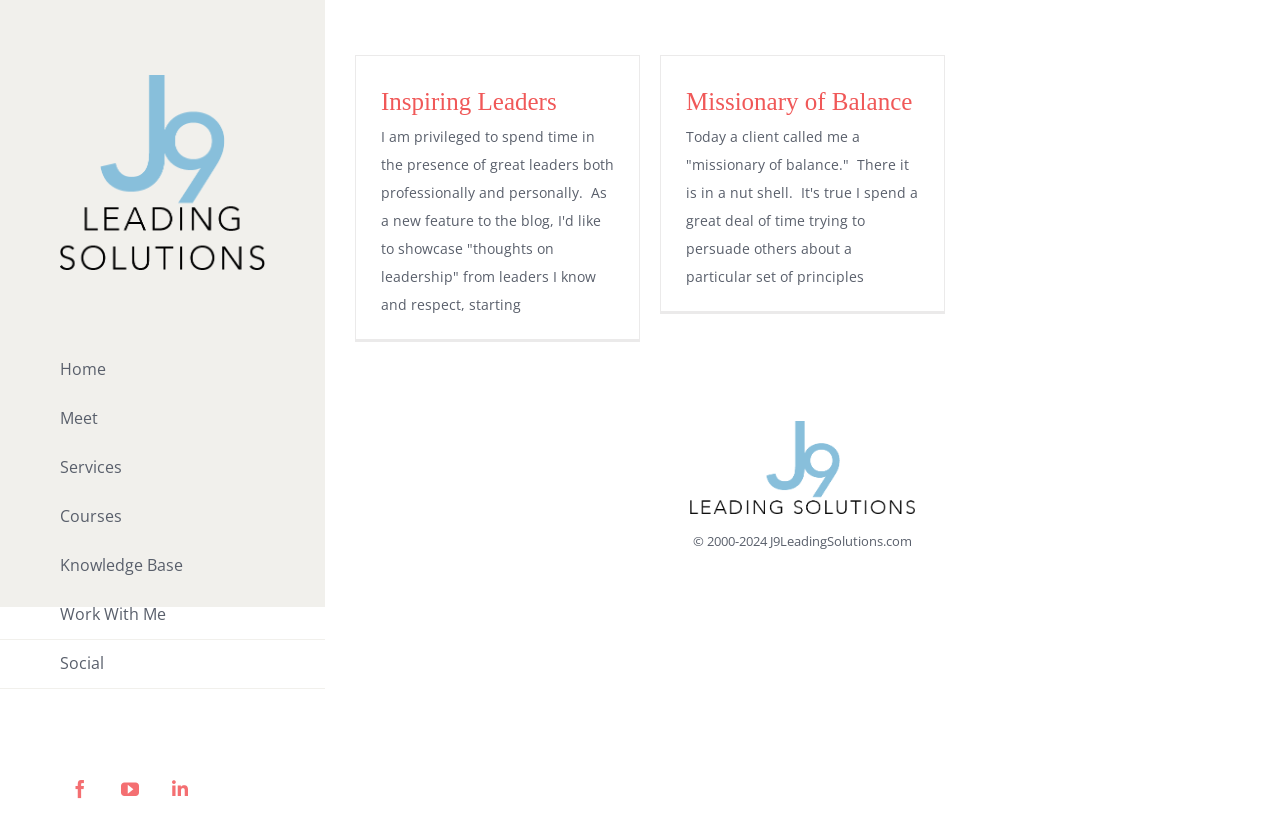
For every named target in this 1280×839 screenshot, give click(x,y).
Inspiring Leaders (469, 101)
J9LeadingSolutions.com (841, 541)
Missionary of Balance (799, 101)
